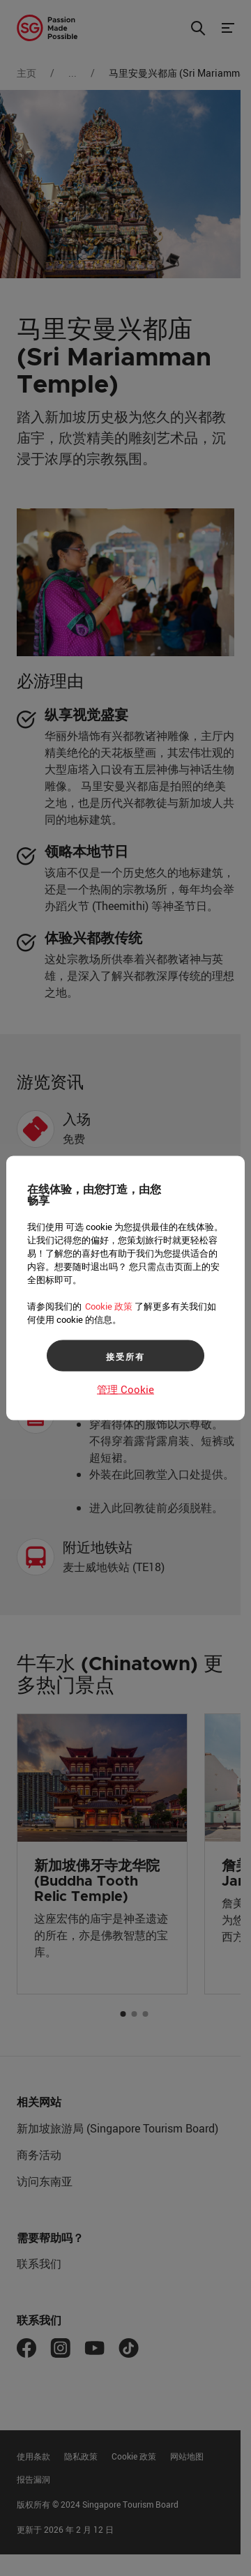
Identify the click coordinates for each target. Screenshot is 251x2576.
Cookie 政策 (108, 1306)
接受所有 (125, 1355)
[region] (125, 1288)
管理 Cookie (125, 1389)
